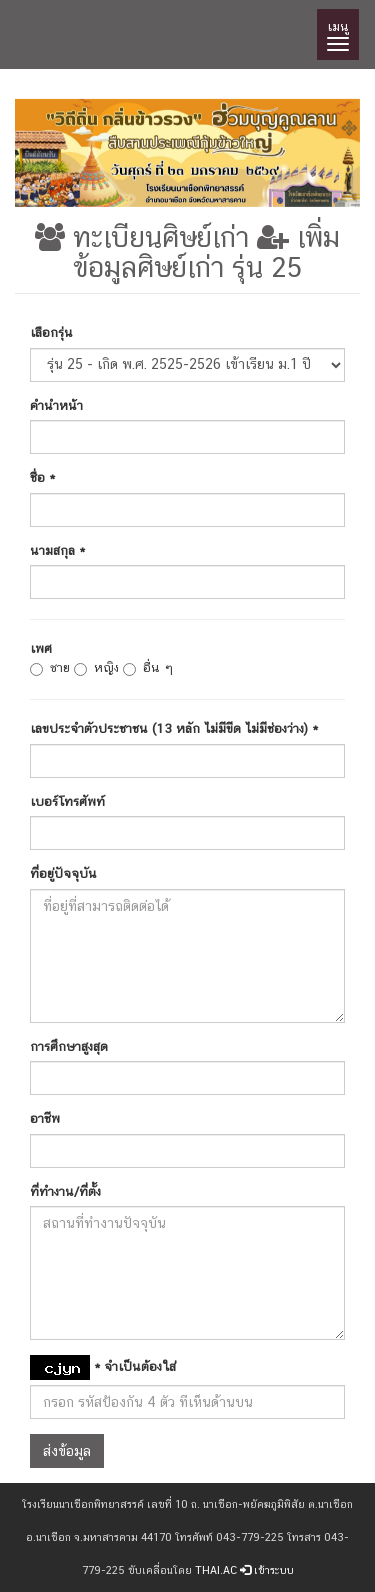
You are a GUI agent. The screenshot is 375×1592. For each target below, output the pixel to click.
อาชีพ (45, 1118)
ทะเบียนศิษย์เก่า (142, 236)
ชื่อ (42, 477)
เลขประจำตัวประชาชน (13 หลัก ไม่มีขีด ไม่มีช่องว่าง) (174, 728)
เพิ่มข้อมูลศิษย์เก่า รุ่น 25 (206, 252)
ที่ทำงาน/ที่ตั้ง (65, 1191)
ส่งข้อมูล (67, 1451)
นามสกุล (57, 550)
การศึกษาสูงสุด (69, 1046)
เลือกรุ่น (51, 332)
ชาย (50, 668)
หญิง (96, 668)
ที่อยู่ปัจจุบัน (63, 873)
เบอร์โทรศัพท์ (67, 801)
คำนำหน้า (56, 405)
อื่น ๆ (148, 668)
